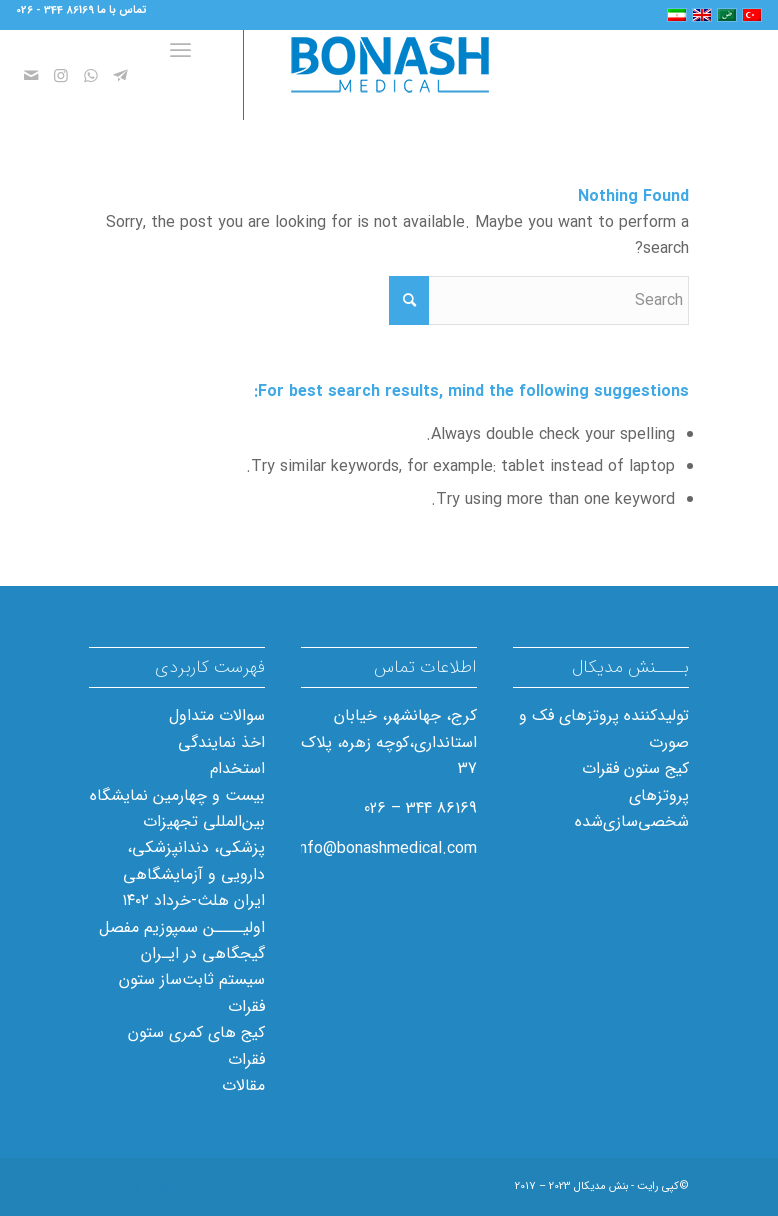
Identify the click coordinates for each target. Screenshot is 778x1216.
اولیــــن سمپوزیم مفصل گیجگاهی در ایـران (182, 940)
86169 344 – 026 (420, 808)
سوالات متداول (217, 715)
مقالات (243, 1085)
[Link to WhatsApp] (91, 75)
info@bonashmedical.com (386, 848)
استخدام (237, 768)
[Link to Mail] (31, 75)
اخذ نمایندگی (221, 742)
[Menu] (184, 75)
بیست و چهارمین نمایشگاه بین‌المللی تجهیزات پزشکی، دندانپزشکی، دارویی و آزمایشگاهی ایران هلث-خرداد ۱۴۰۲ (177, 848)
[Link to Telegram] (121, 75)
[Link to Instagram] (61, 75)
